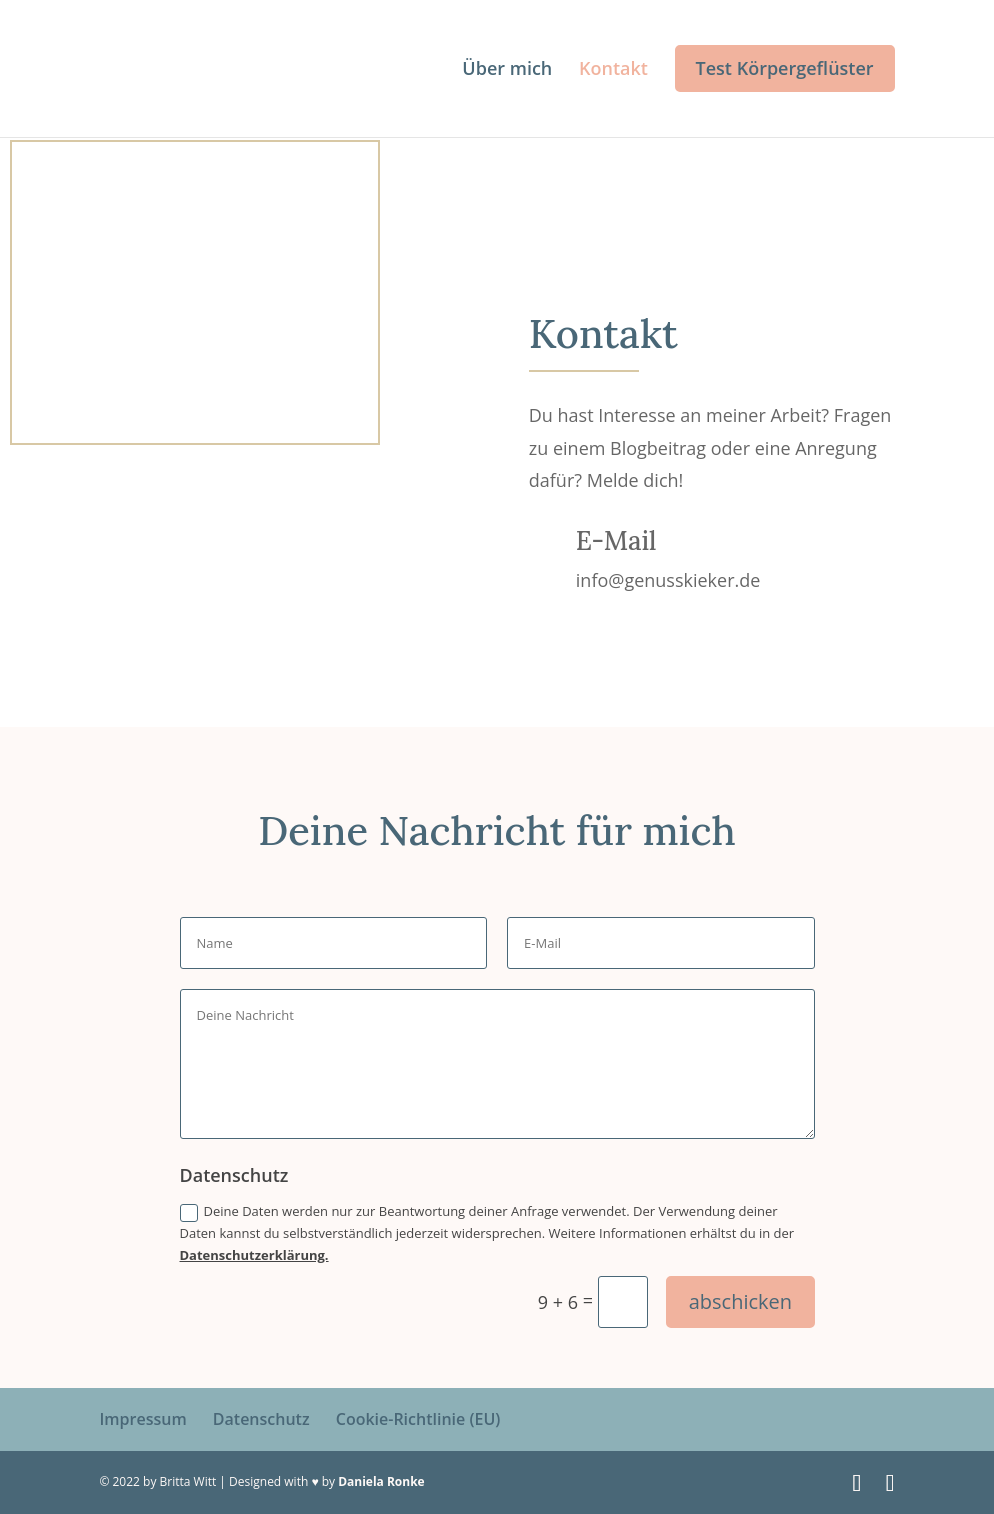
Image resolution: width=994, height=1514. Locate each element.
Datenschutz (261, 1419)
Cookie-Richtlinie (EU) (418, 1419)
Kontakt (613, 70)
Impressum (142, 1419)
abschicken (740, 1301)
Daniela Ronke (381, 1481)
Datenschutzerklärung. (254, 1255)
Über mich (507, 70)
